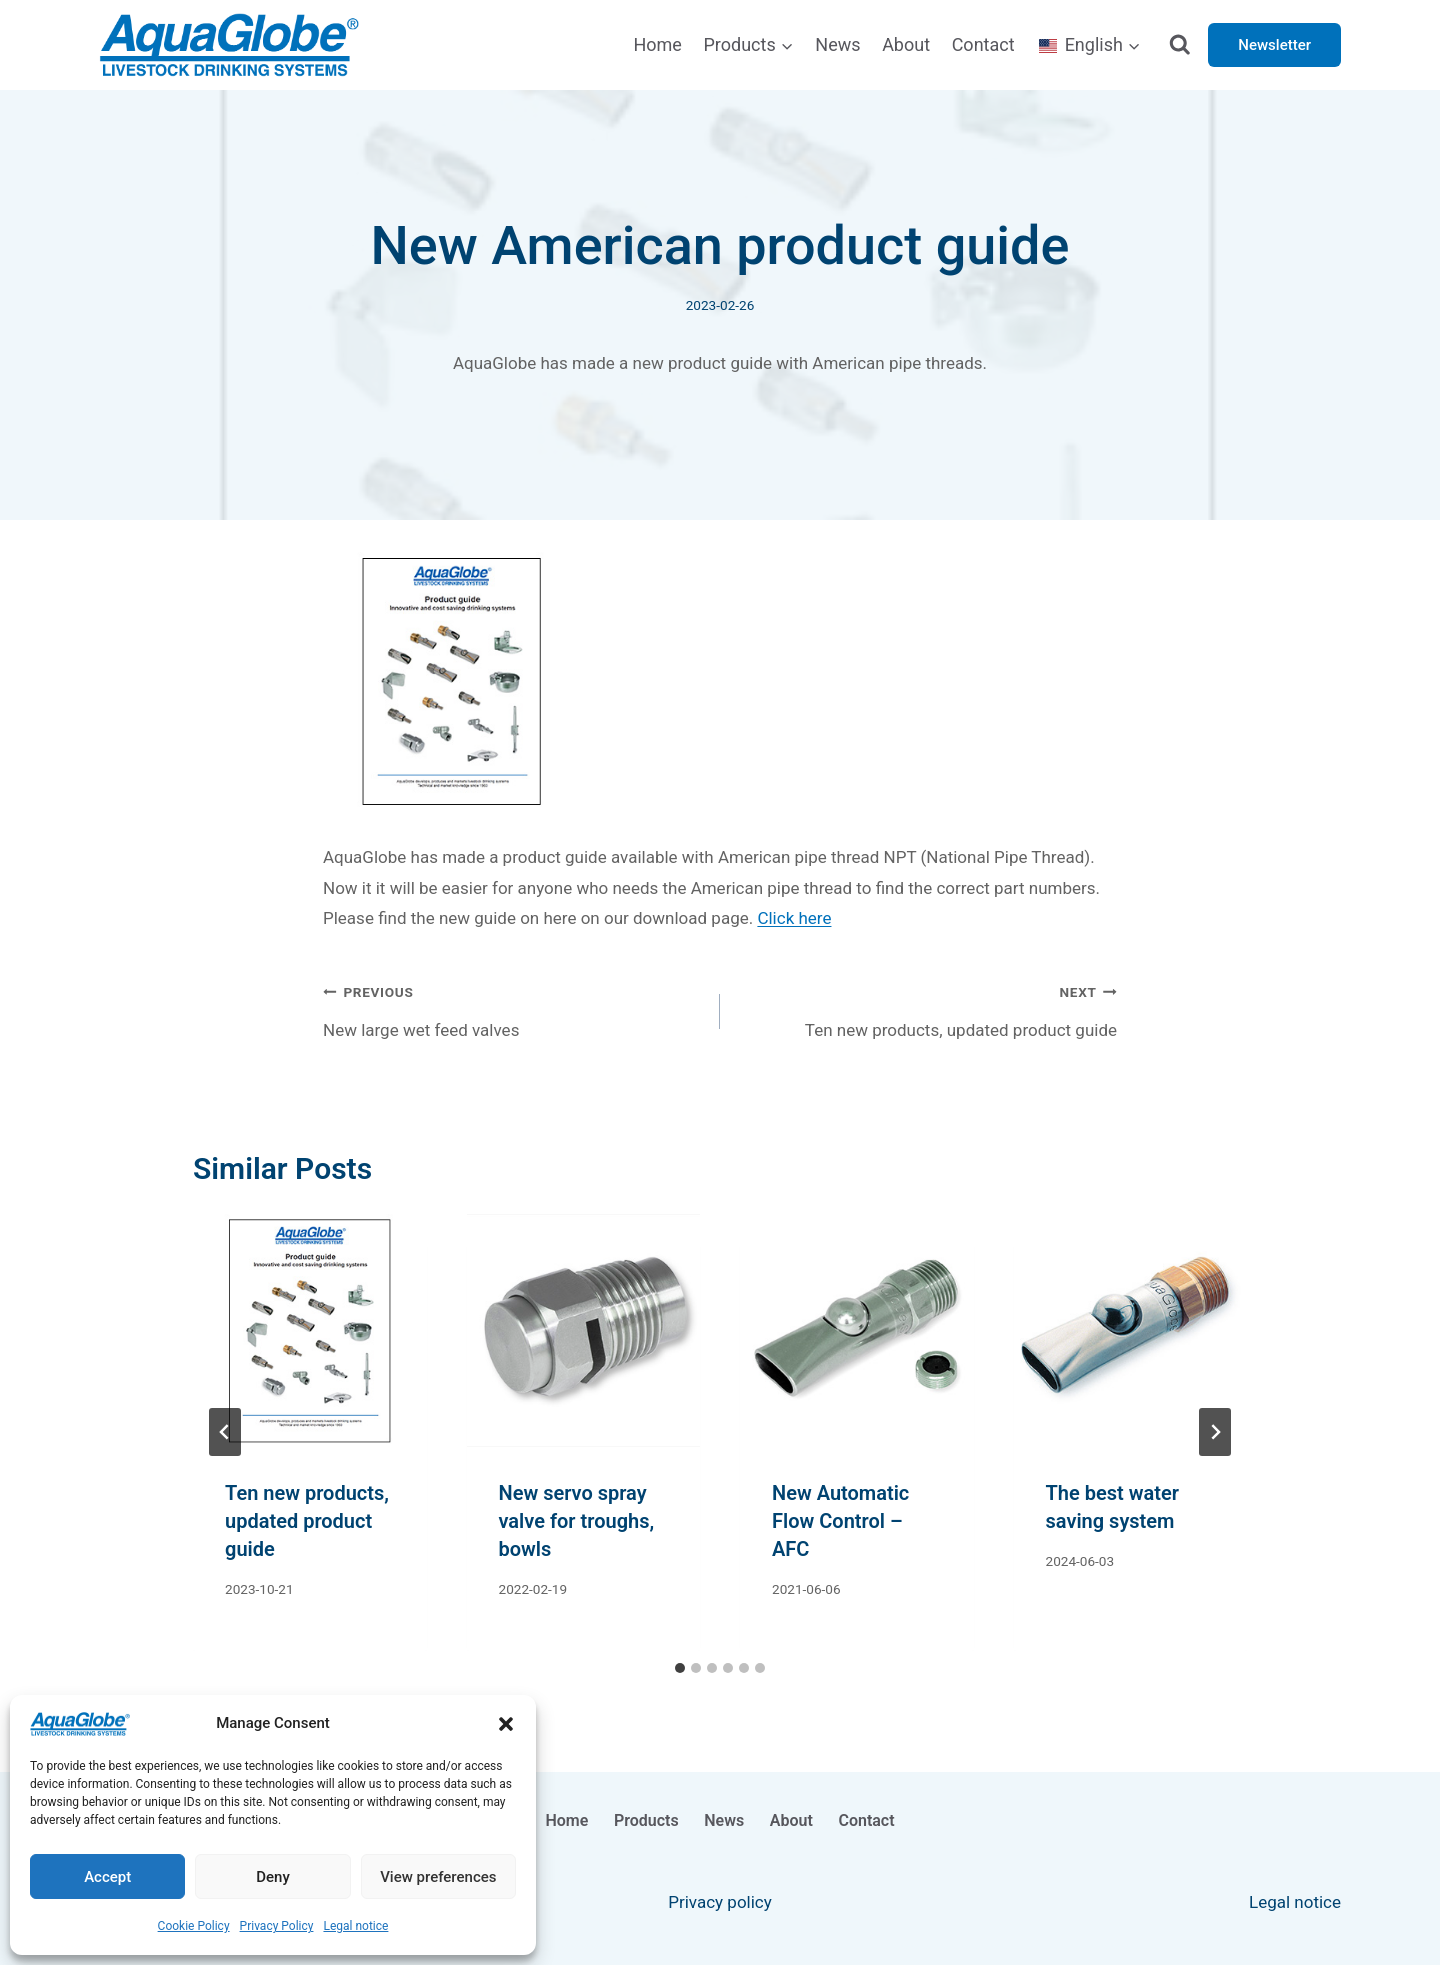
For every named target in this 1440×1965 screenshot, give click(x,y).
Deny (273, 1877)
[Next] (1215, 1432)
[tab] (680, 1668)
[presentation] (310, 1331)
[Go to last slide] (225, 1432)
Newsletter (1274, 45)
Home (657, 44)
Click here (794, 918)
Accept (107, 1877)
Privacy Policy (277, 1926)
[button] (506, 1724)
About (906, 44)
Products (646, 1820)
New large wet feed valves (513, 1008)
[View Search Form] (1180, 45)
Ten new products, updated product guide (927, 1008)
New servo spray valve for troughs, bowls (577, 1521)
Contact (983, 44)
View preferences (438, 1877)
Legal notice (355, 1926)
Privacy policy (720, 1902)
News (837, 44)
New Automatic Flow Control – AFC (840, 1521)
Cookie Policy (194, 1926)
